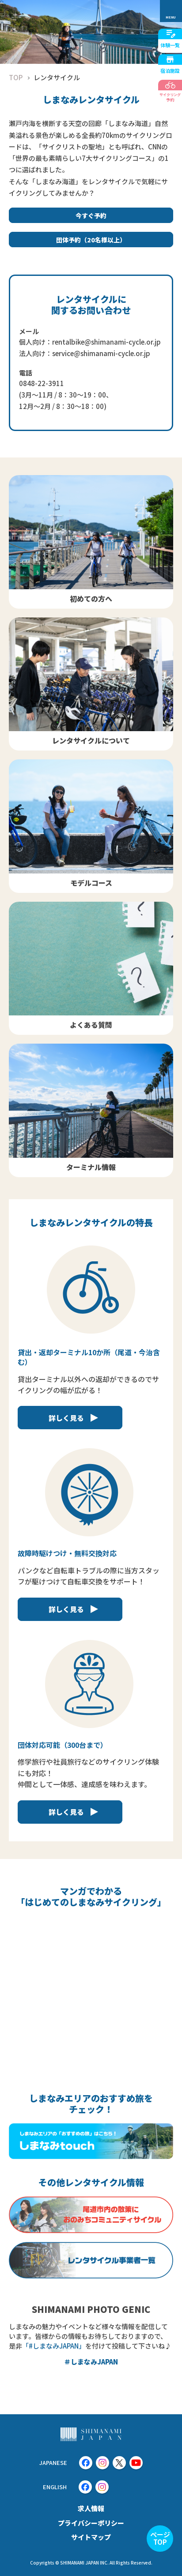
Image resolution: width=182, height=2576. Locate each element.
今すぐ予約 (91, 215)
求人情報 (91, 2508)
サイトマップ (91, 2537)
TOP (16, 77)
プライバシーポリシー (91, 2523)
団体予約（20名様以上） (91, 239)
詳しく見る (66, 1418)
